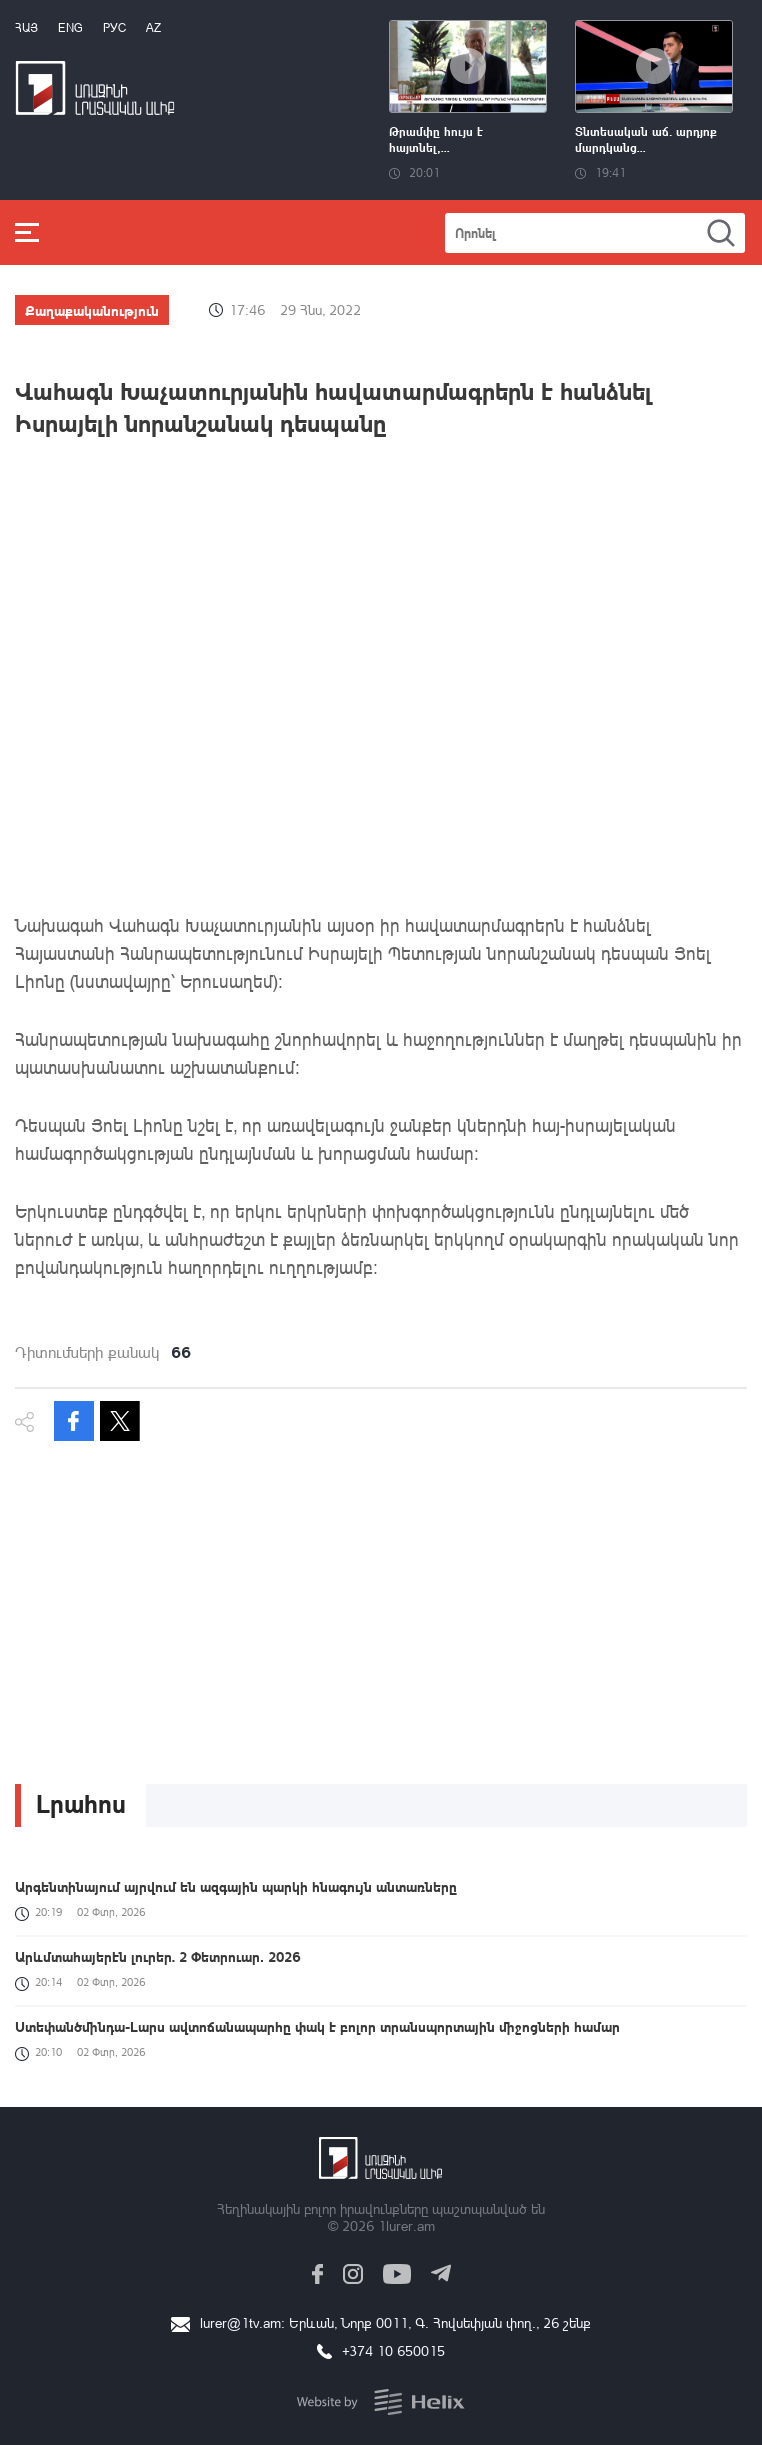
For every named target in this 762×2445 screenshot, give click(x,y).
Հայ (26, 27)
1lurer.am (406, 2225)
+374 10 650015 (393, 2350)
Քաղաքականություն (92, 310)
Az (153, 27)
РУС (114, 27)
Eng (70, 27)
